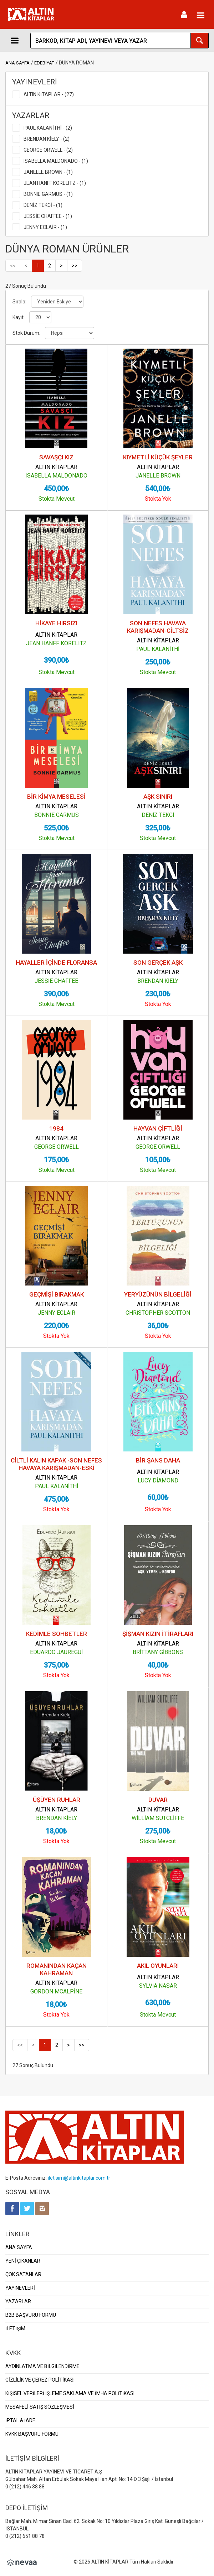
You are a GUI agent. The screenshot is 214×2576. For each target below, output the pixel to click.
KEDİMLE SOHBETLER (56, 1633)
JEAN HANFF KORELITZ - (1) (55, 183)
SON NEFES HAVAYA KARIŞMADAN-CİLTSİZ (158, 627)
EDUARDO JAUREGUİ (56, 1652)
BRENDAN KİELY (157, 980)
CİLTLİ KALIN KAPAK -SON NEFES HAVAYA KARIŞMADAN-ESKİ (56, 1464)
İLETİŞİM (15, 2328)
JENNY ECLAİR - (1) (45, 227)
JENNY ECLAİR (56, 1312)
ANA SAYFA (17, 63)
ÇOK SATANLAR (23, 2274)
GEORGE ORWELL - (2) (48, 150)
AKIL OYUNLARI (158, 1965)
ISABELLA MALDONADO (56, 475)
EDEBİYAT (44, 63)
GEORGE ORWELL (56, 1146)
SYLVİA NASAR (158, 1985)
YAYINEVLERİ (20, 2288)
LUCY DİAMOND (158, 1480)
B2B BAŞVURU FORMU (30, 2315)
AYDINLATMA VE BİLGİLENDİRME (42, 2366)
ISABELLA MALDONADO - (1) (56, 161)
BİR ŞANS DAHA (158, 1460)
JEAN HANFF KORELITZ (56, 643)
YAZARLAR (18, 2301)
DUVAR (158, 1799)
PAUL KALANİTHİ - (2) (48, 128)
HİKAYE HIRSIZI (56, 623)
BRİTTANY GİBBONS (158, 1652)
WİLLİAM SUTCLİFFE (158, 1818)
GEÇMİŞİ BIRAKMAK (56, 1294)
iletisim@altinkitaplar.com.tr (79, 2178)
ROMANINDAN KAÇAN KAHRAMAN (56, 1969)
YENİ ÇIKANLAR (22, 2261)
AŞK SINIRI (157, 796)
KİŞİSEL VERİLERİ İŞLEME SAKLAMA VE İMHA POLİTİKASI (69, 2393)
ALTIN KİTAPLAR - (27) (49, 94)
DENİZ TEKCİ (158, 815)
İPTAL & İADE (20, 2420)
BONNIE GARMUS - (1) (48, 194)
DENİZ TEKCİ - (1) (43, 205)
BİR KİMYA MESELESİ (56, 796)
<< (13, 265)
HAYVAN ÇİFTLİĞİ (157, 1128)
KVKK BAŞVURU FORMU (31, 2434)
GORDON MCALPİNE (56, 1991)
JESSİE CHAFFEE (56, 980)
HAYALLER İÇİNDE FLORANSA (56, 962)
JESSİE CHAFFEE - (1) (48, 216)
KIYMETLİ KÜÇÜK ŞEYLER (158, 457)
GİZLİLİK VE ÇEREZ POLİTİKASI (40, 2380)
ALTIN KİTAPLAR (56, 467)
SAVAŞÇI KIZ (56, 457)
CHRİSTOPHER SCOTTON (158, 1312)
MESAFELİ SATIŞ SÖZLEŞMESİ (39, 2407)
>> (74, 265)
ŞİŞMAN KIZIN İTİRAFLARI (157, 1633)
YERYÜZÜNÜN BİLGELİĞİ (158, 1294)
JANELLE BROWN (158, 475)
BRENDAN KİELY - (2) (47, 139)
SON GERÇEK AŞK (158, 962)
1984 (56, 1128)
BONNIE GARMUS (56, 815)
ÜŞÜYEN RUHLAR (56, 1799)
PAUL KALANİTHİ (157, 649)
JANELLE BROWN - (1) (48, 172)
